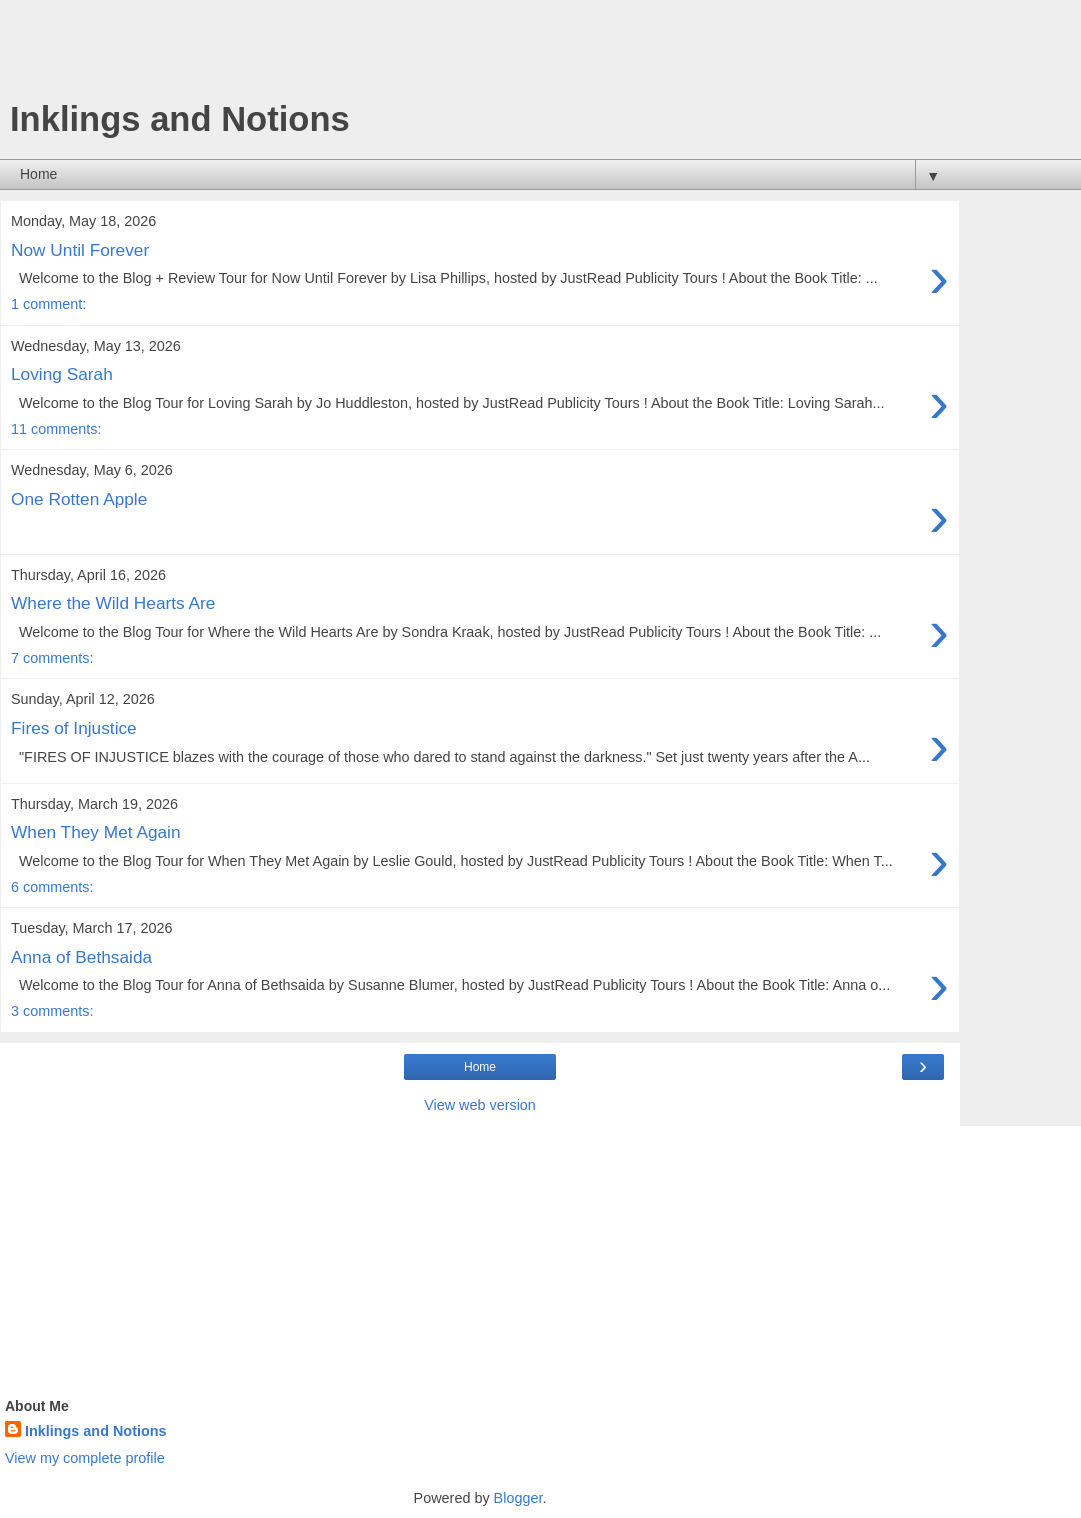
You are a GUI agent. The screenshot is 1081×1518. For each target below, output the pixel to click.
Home (480, 1067)
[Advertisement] (480, 55)
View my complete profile (85, 1458)
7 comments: (52, 658)
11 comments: (56, 429)
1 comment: (48, 304)
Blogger (518, 1498)
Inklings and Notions (96, 1431)
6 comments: (52, 887)
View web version (480, 1105)
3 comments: (52, 1011)
